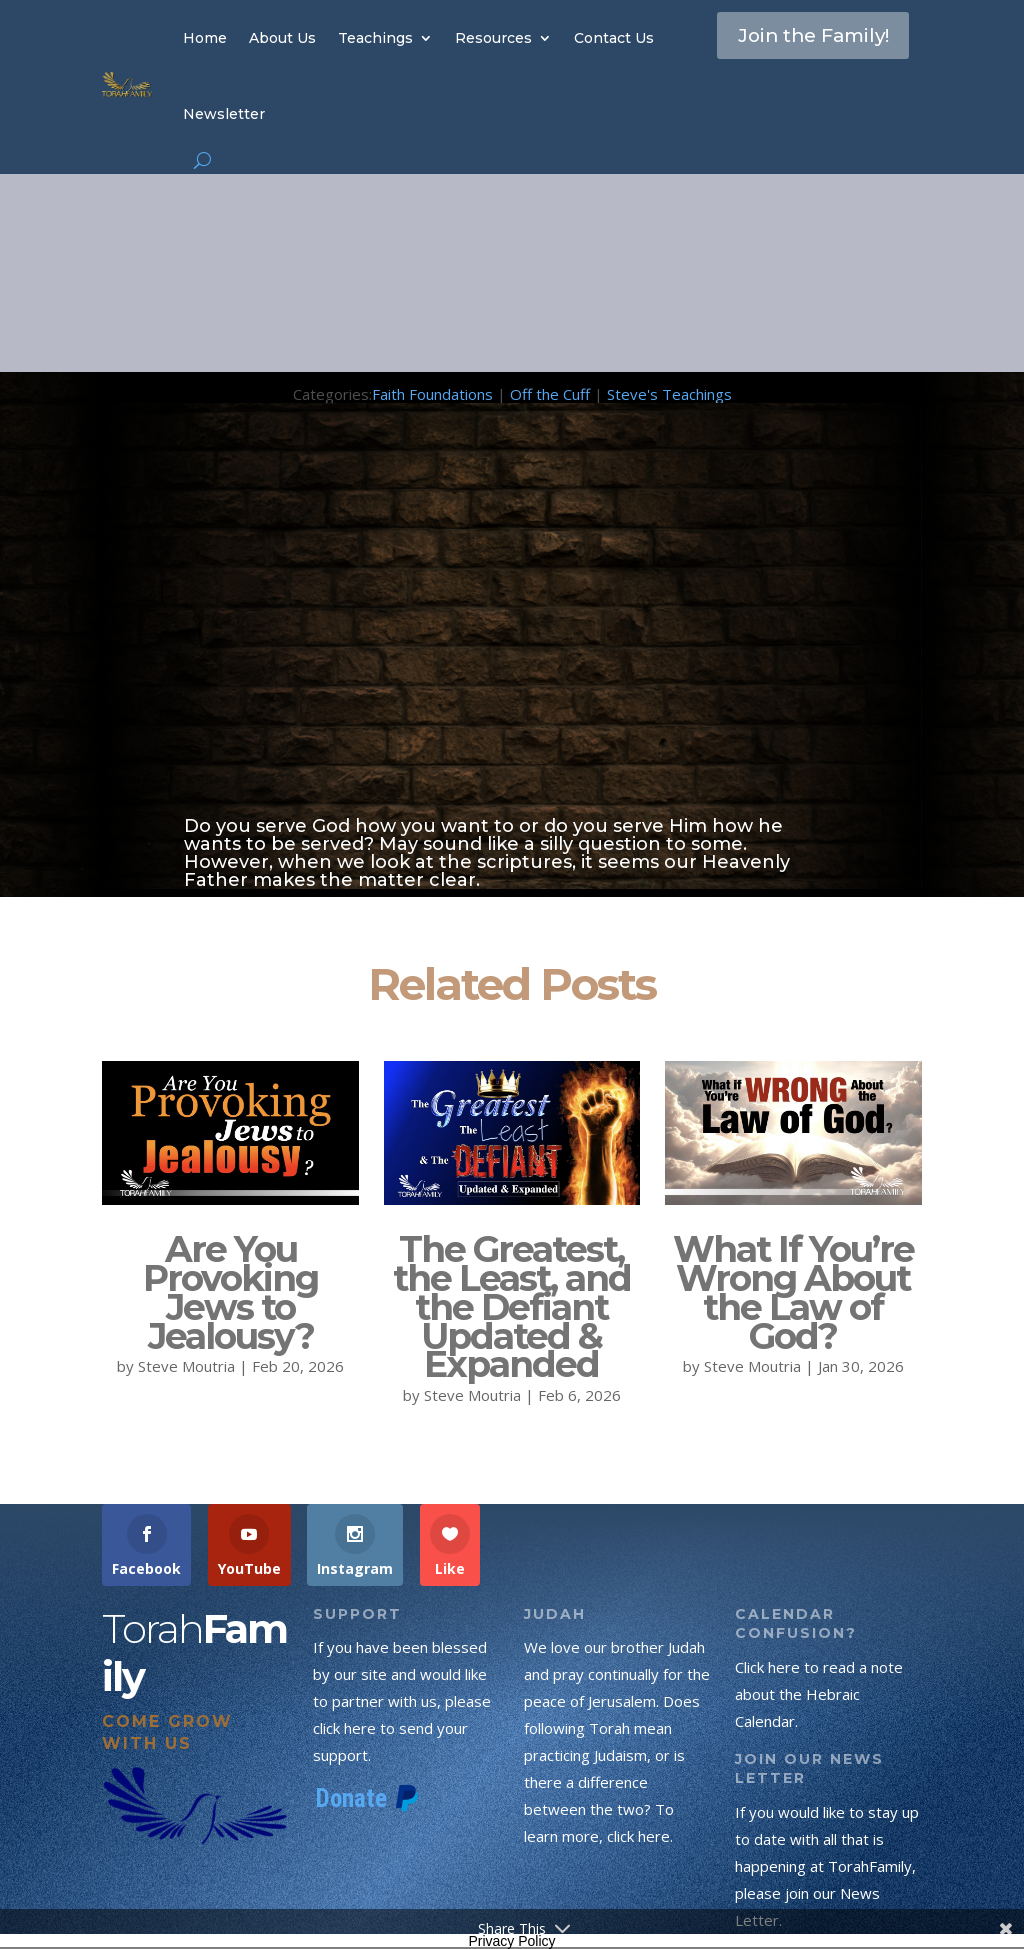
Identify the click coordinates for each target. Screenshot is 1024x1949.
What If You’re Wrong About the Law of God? (793, 1292)
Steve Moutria (186, 1366)
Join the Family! (780, 54)
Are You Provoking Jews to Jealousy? (230, 1292)
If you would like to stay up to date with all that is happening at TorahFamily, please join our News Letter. (827, 1866)
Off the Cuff (550, 394)
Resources (493, 38)
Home (205, 38)
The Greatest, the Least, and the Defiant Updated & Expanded (512, 1306)
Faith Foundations (432, 394)
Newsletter (224, 114)
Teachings (375, 38)
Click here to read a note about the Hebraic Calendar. (819, 1694)
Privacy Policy (511, 1941)
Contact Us (614, 38)
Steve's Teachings (669, 394)
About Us (282, 38)
